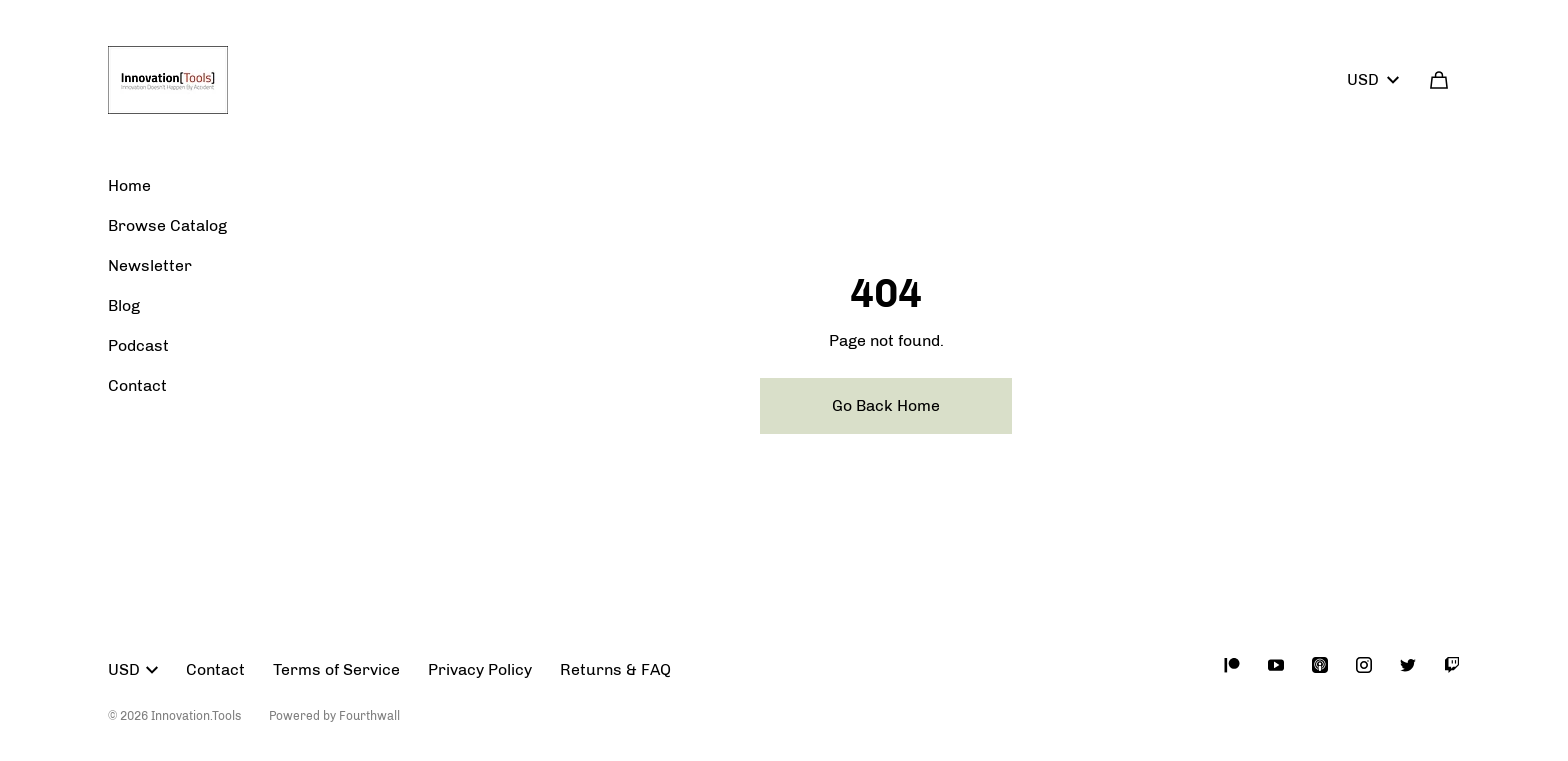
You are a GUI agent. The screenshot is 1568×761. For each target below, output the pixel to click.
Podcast (138, 345)
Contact (137, 385)
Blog (124, 305)
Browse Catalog (167, 225)
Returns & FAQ (615, 669)
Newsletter (150, 265)
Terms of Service (336, 669)
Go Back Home (886, 405)
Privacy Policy (480, 669)
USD (1373, 79)
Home (129, 185)
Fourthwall (369, 716)
